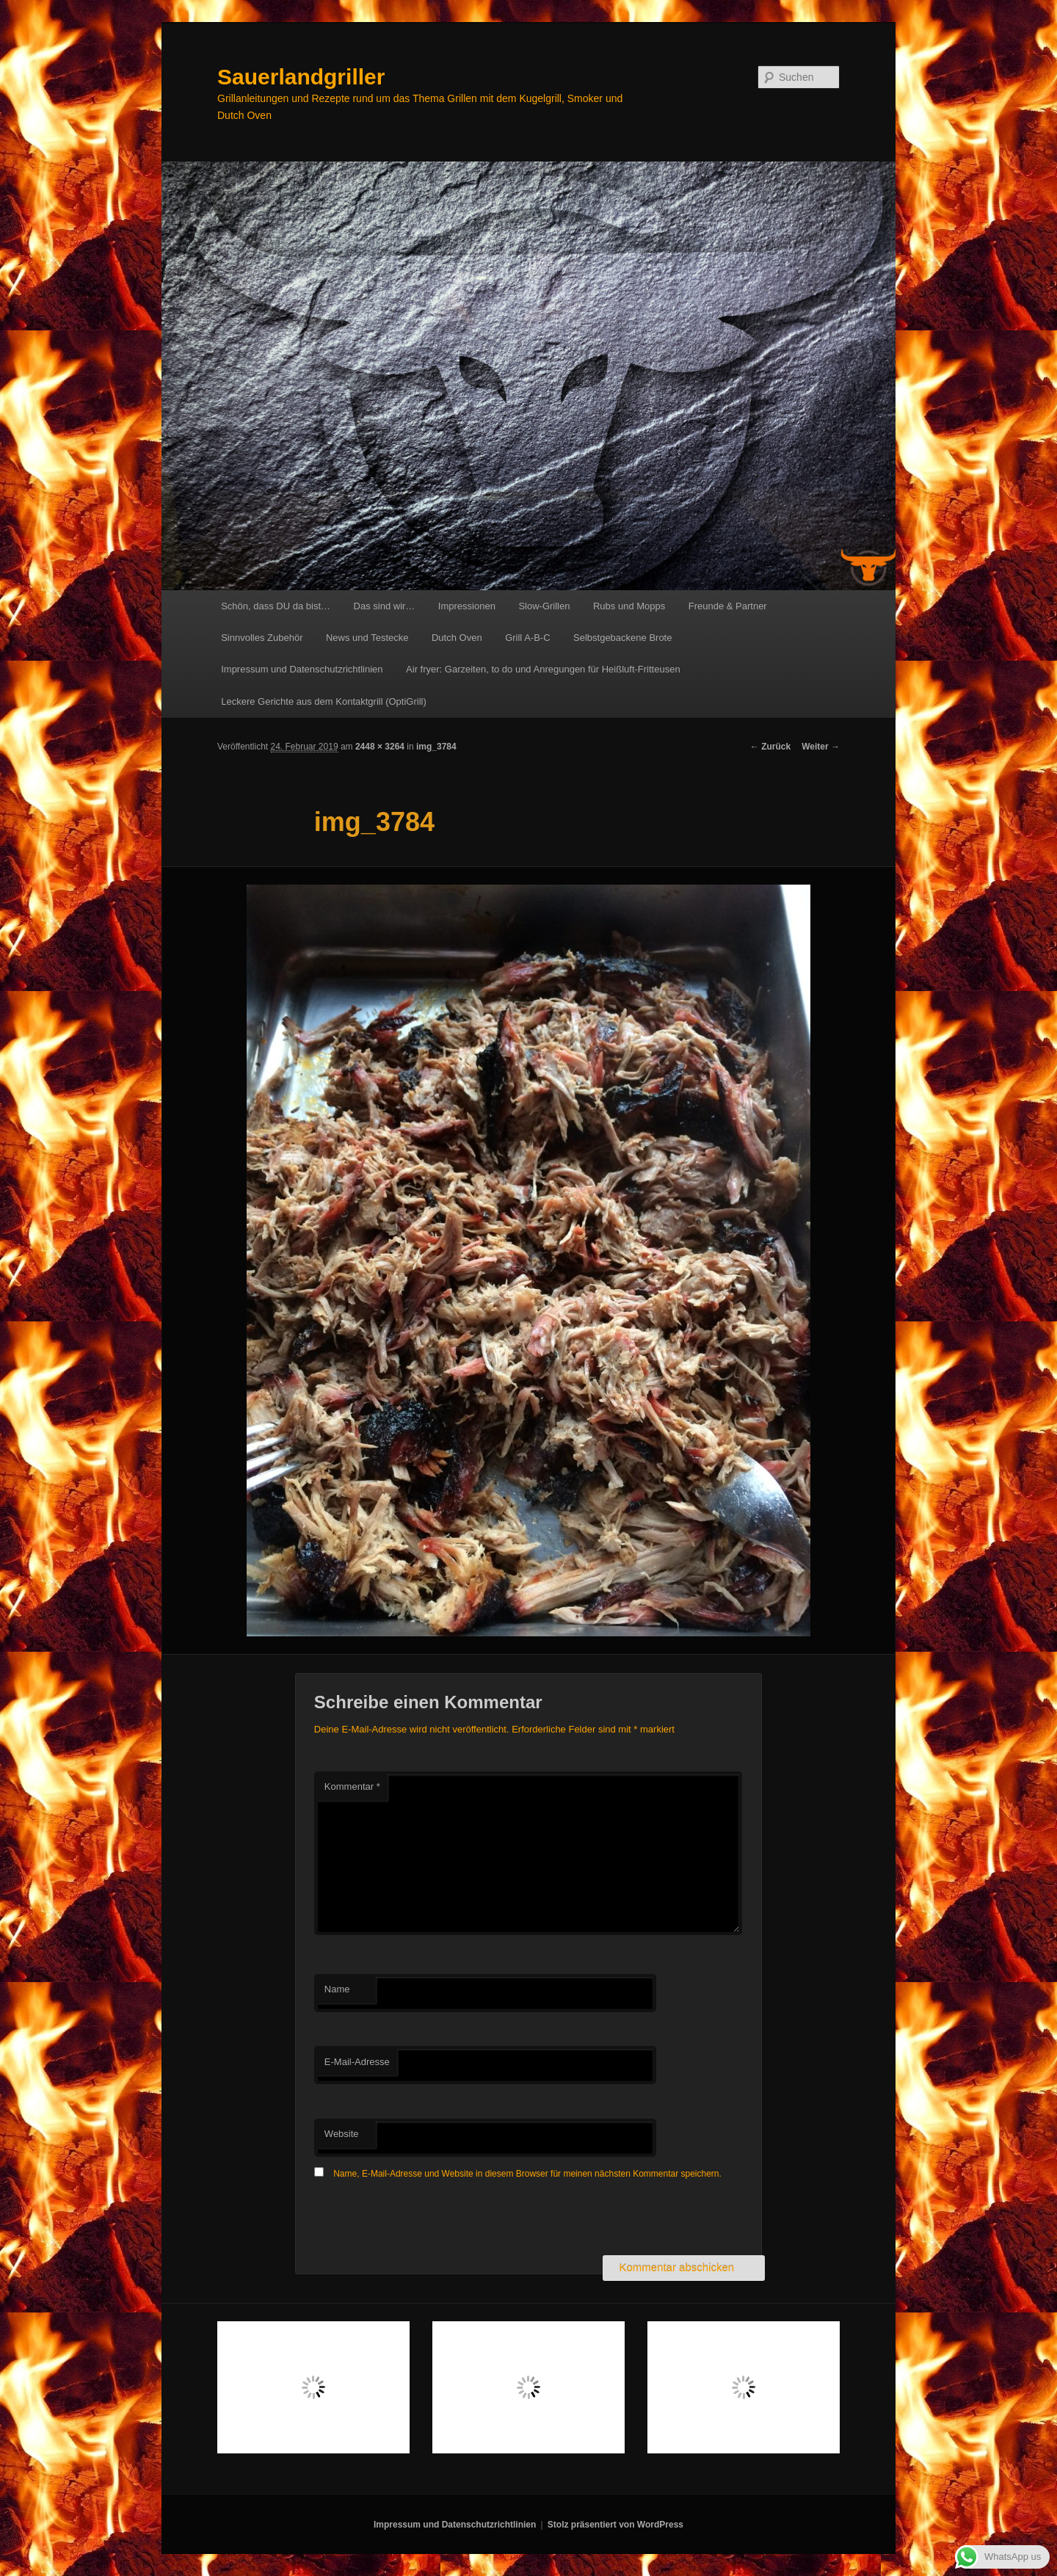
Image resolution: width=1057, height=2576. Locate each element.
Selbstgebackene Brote (622, 637)
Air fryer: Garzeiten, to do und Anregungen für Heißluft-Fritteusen (543, 669)
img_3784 (436, 746)
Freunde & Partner (728, 606)
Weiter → (821, 746)
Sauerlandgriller (301, 77)
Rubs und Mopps (629, 606)
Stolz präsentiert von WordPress (615, 2524)
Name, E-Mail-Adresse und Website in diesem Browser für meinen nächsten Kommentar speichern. (527, 2174)
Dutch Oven (457, 637)
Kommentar (352, 1786)
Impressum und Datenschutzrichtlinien (301, 669)
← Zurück (770, 746)
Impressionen (466, 606)
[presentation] (425, 2219)
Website (341, 2133)
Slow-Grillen (544, 606)
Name (337, 1989)
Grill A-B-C (527, 637)
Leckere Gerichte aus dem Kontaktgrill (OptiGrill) (323, 701)
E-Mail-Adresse (357, 2061)
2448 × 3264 (379, 746)
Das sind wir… (384, 606)
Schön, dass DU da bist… (275, 606)
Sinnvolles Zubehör (261, 637)
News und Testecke (367, 637)
